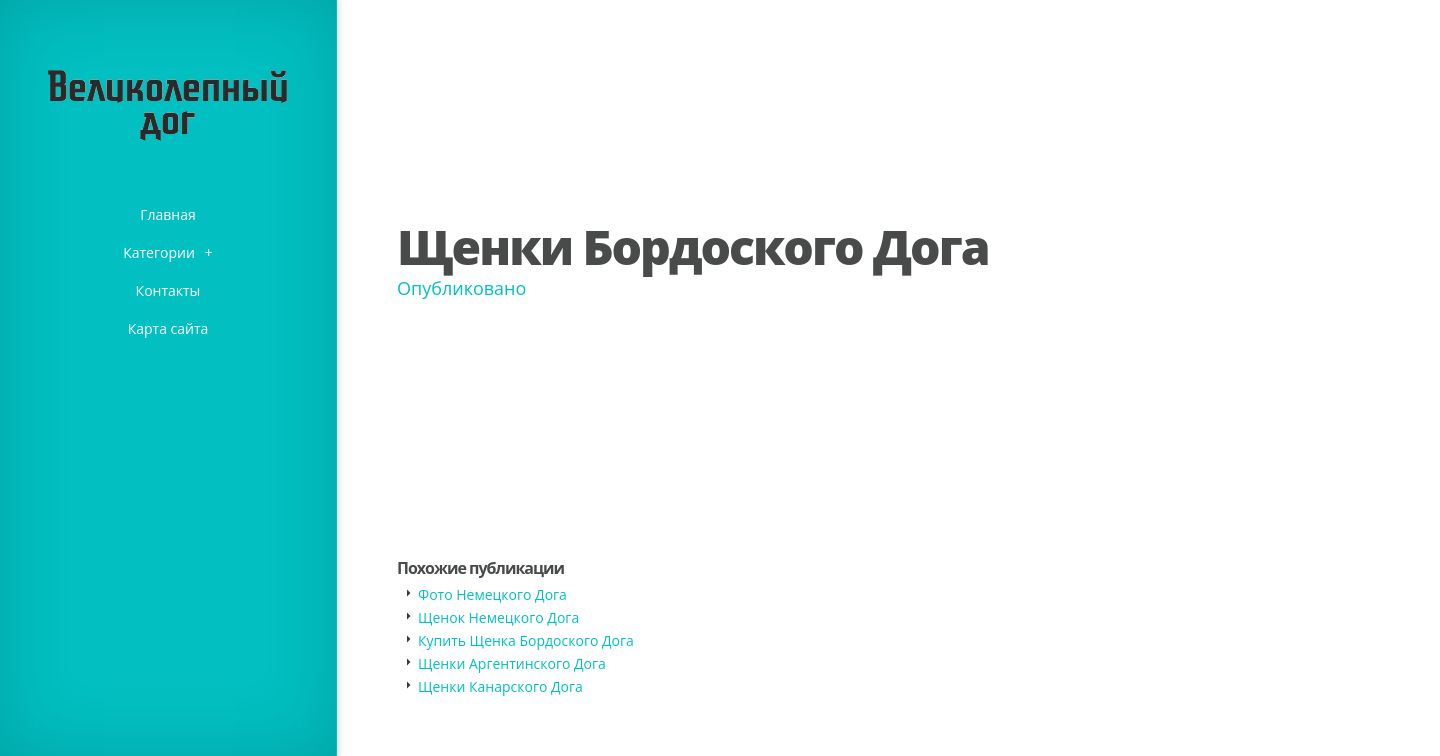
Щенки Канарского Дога (500, 686)
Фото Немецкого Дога (492, 594)
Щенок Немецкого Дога (498, 617)
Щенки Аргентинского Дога (512, 663)
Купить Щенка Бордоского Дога (526, 640)
